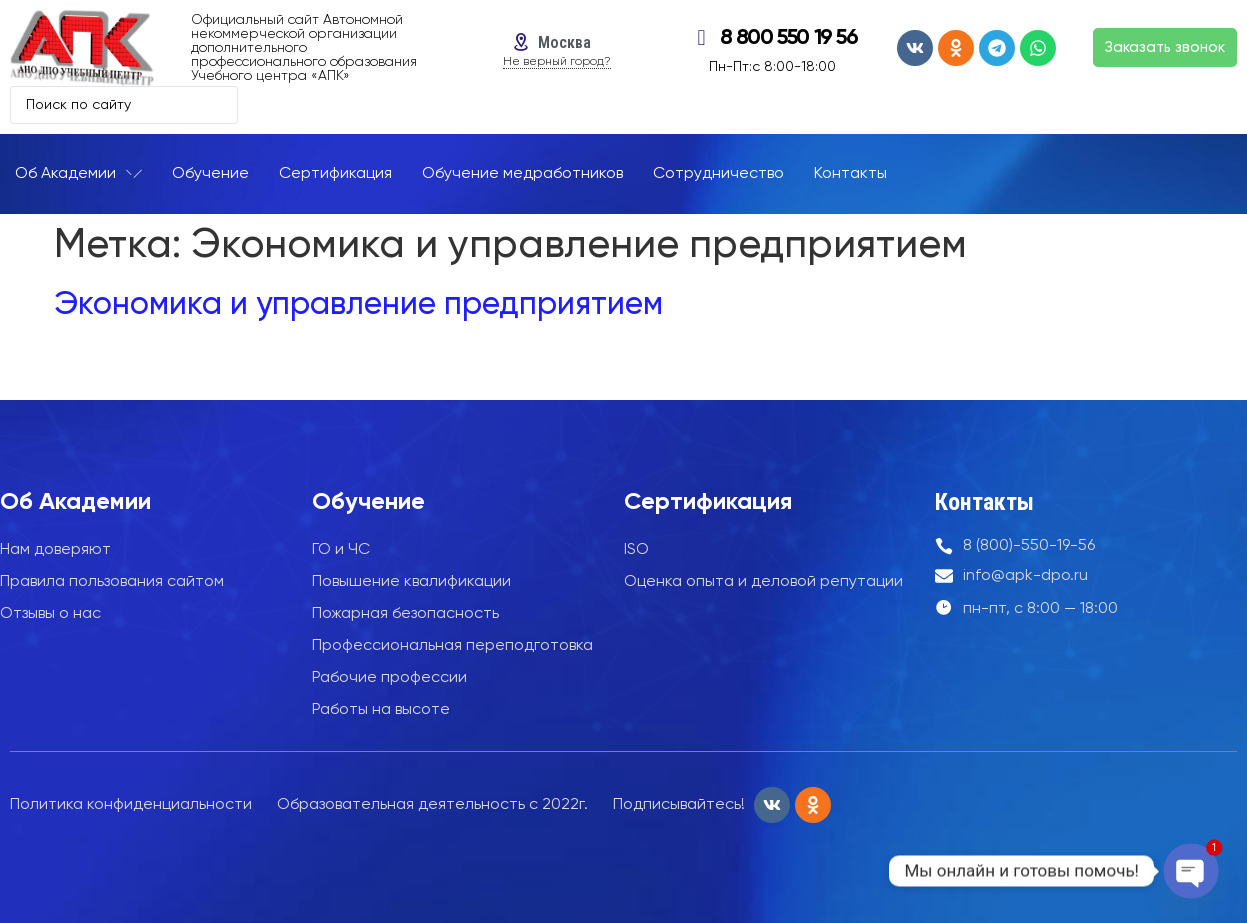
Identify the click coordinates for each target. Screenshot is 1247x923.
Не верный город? (557, 62)
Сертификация (708, 502)
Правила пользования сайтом (112, 582)
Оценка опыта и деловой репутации (763, 582)
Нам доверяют (55, 550)
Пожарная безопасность (405, 614)
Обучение (368, 502)
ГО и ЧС (341, 550)
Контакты (984, 502)
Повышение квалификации (411, 582)
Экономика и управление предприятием (358, 305)
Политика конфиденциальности (131, 805)
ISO (636, 550)
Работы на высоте (381, 710)
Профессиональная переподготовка (452, 646)
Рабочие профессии (389, 678)
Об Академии (75, 502)
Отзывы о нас (50, 614)
